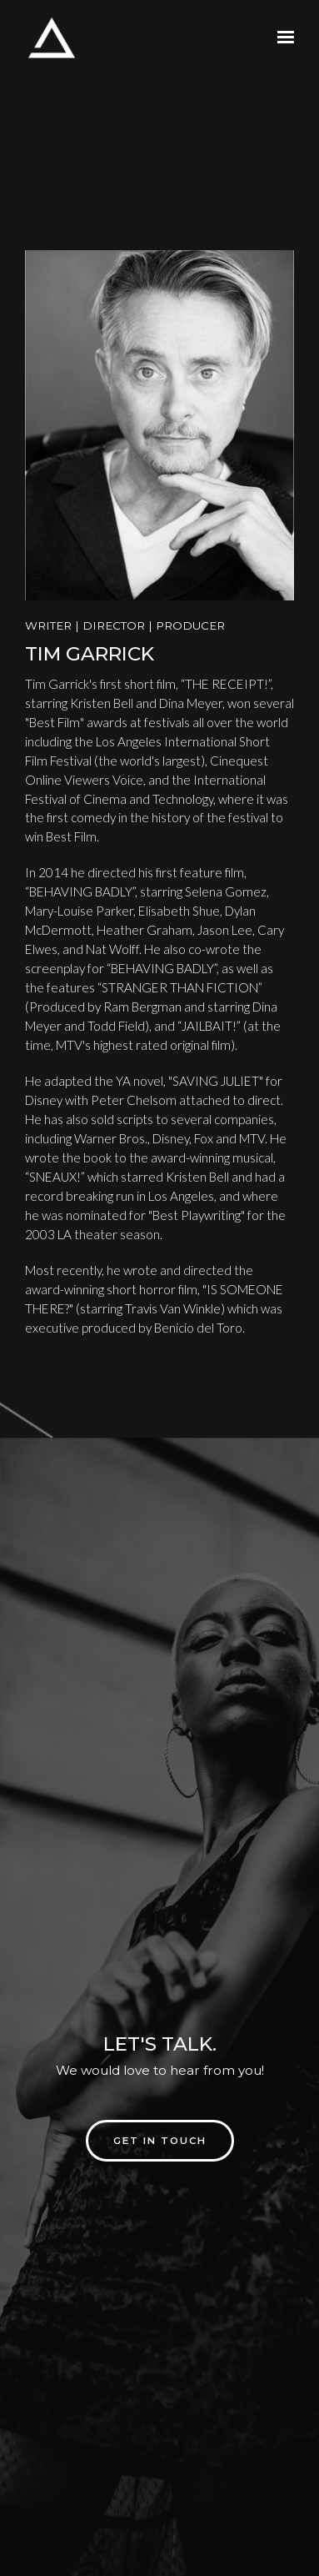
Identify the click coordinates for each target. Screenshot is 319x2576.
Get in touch (160, 2141)
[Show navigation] (281, 37)
